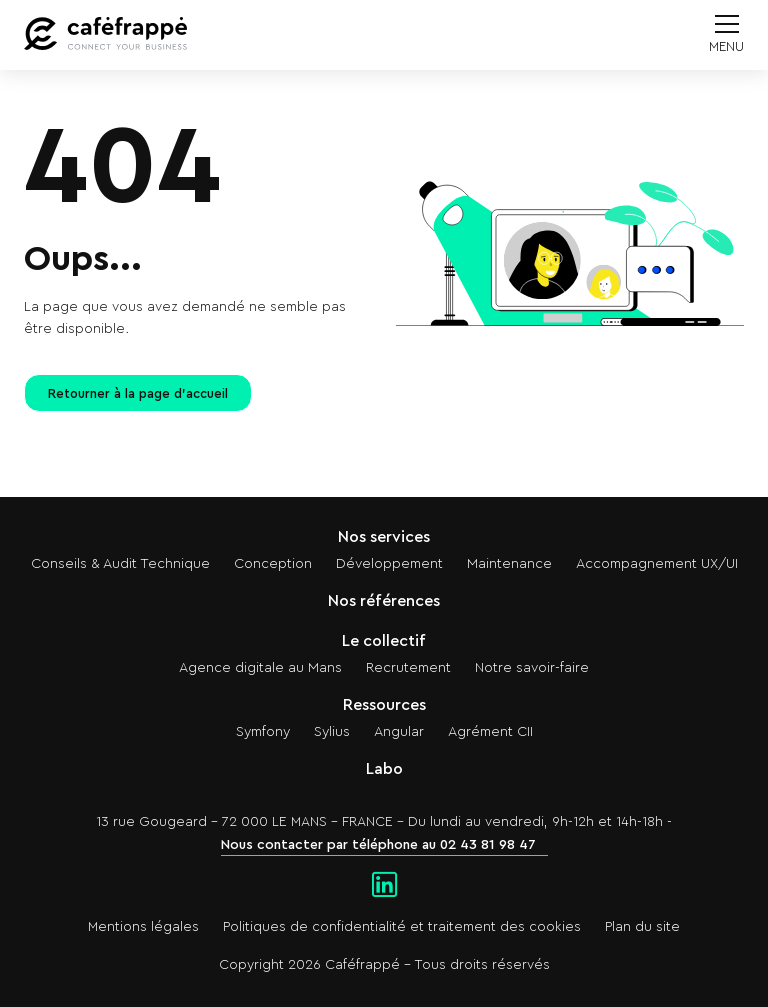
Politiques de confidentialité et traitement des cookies (402, 927)
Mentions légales (143, 927)
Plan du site (642, 927)
